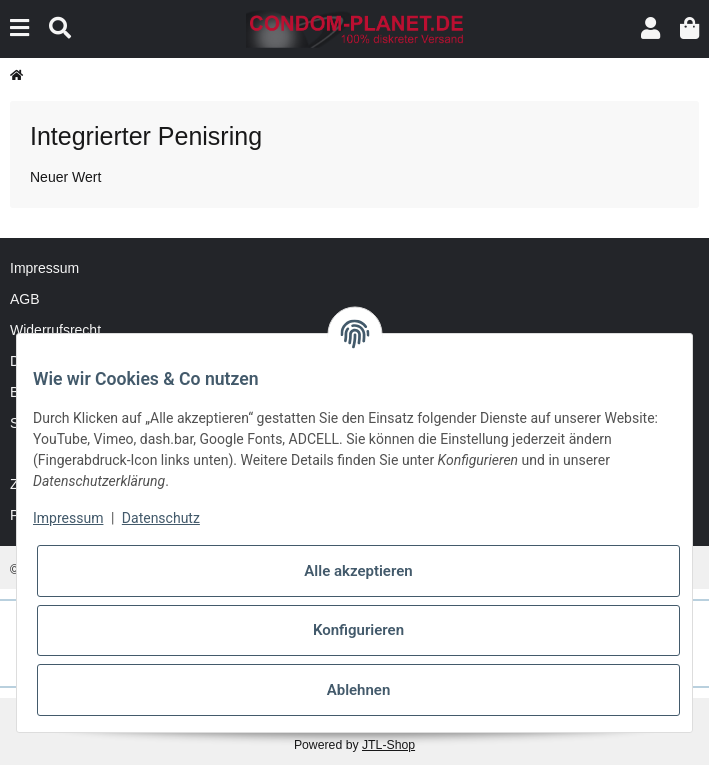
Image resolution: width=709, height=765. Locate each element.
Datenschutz (161, 518)
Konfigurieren (358, 630)
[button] (650, 28)
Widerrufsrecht (55, 330)
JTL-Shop (388, 745)
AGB (25, 299)
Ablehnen (359, 690)
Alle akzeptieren (358, 571)
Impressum (44, 268)
